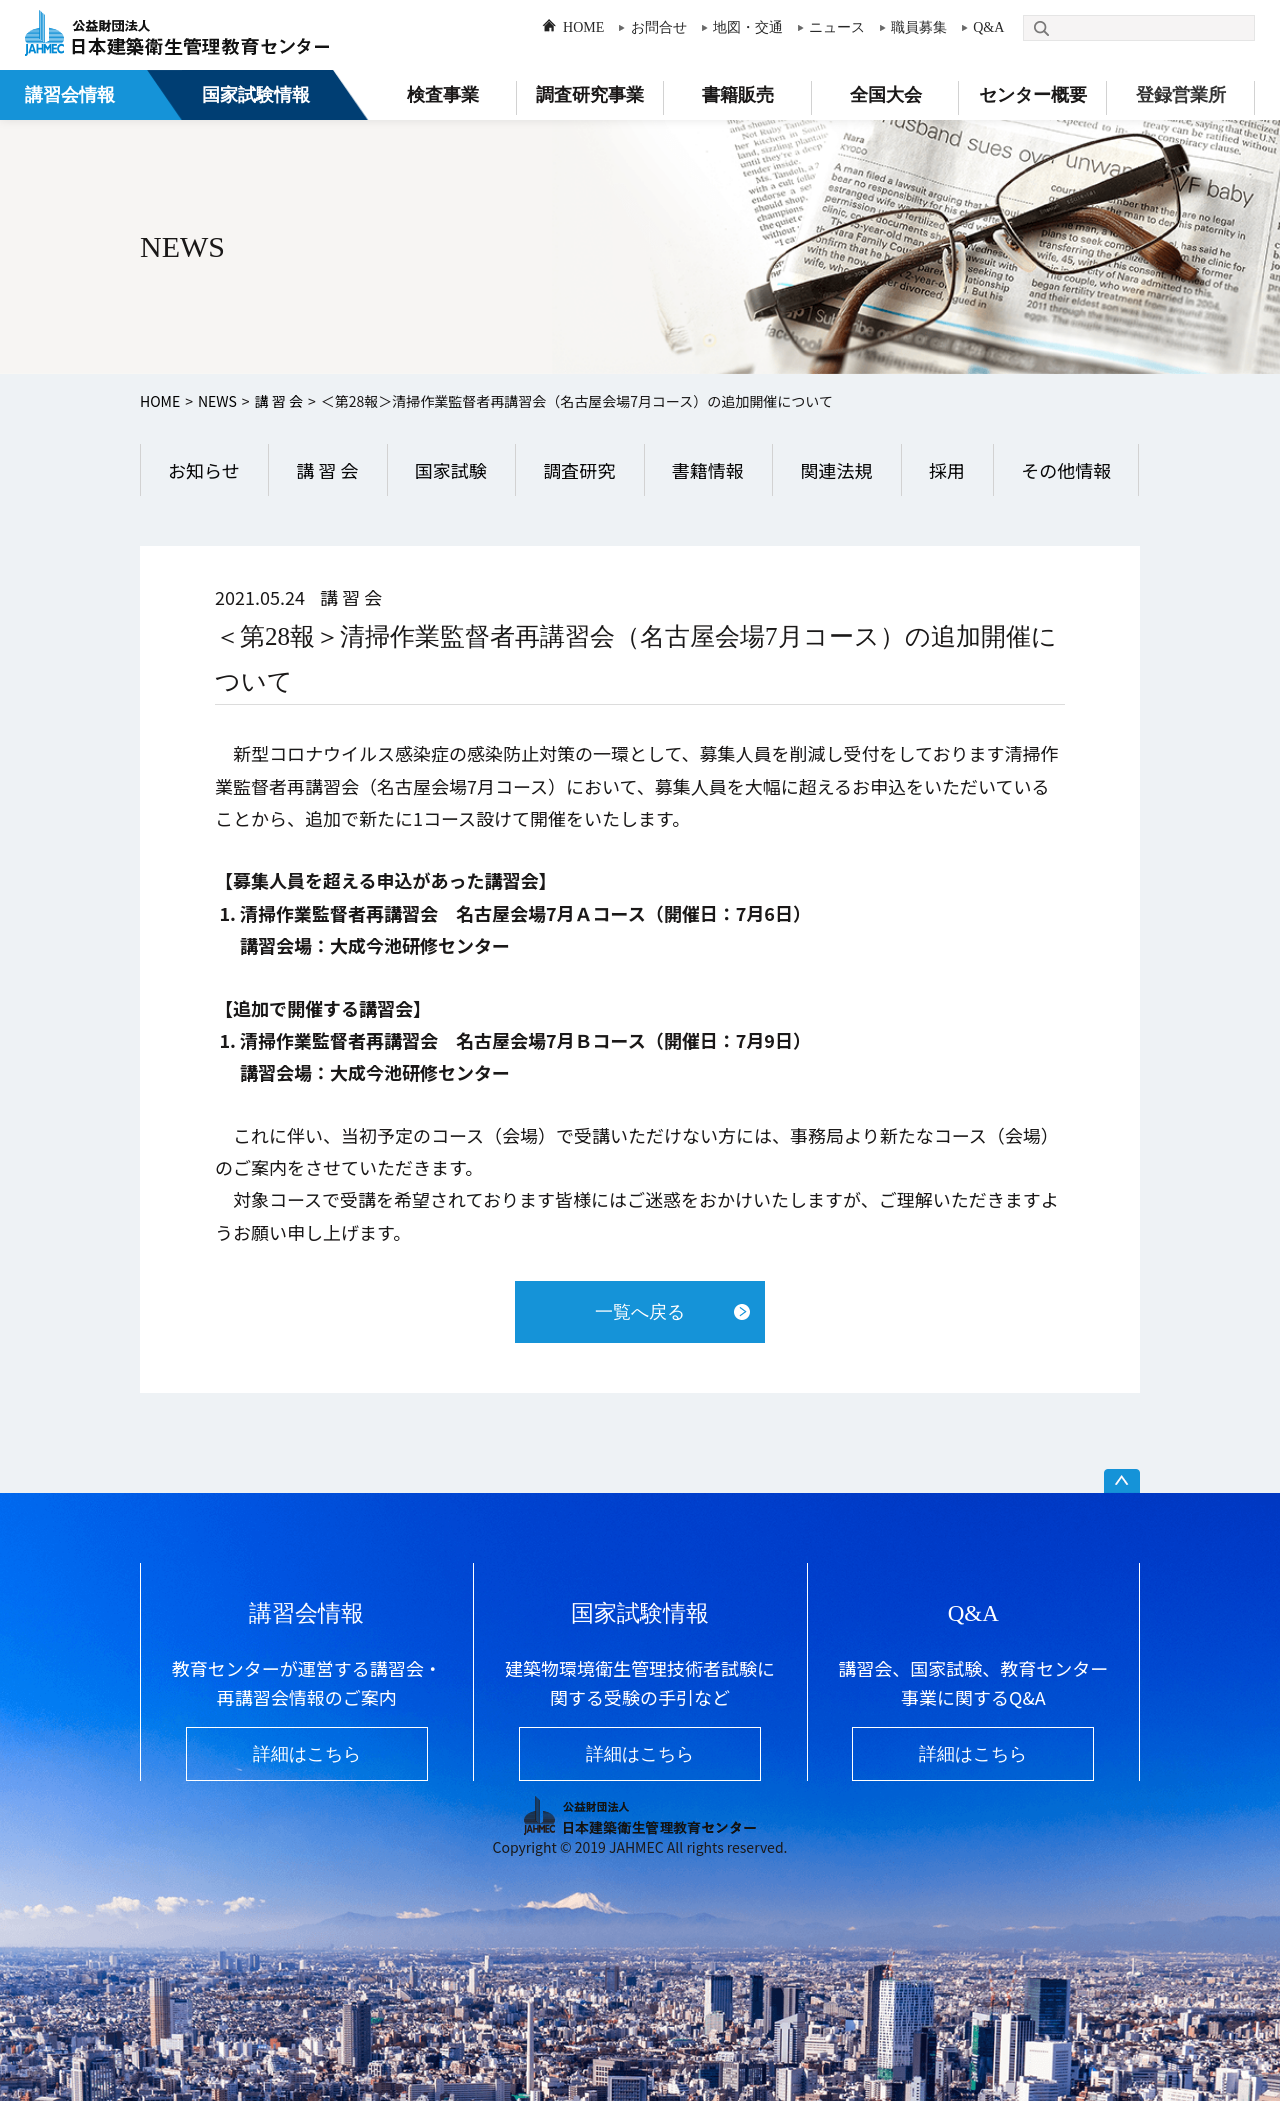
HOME (583, 27)
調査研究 (579, 470)
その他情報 (1066, 470)
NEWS (217, 401)
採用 (947, 470)
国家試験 (451, 470)
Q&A (988, 27)
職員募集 (919, 27)
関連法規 (836, 470)
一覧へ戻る (640, 1312)
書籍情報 (708, 470)
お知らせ (204, 470)
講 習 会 (279, 401)
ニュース (837, 27)
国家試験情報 (256, 95)
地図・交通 (748, 27)
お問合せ (659, 27)
